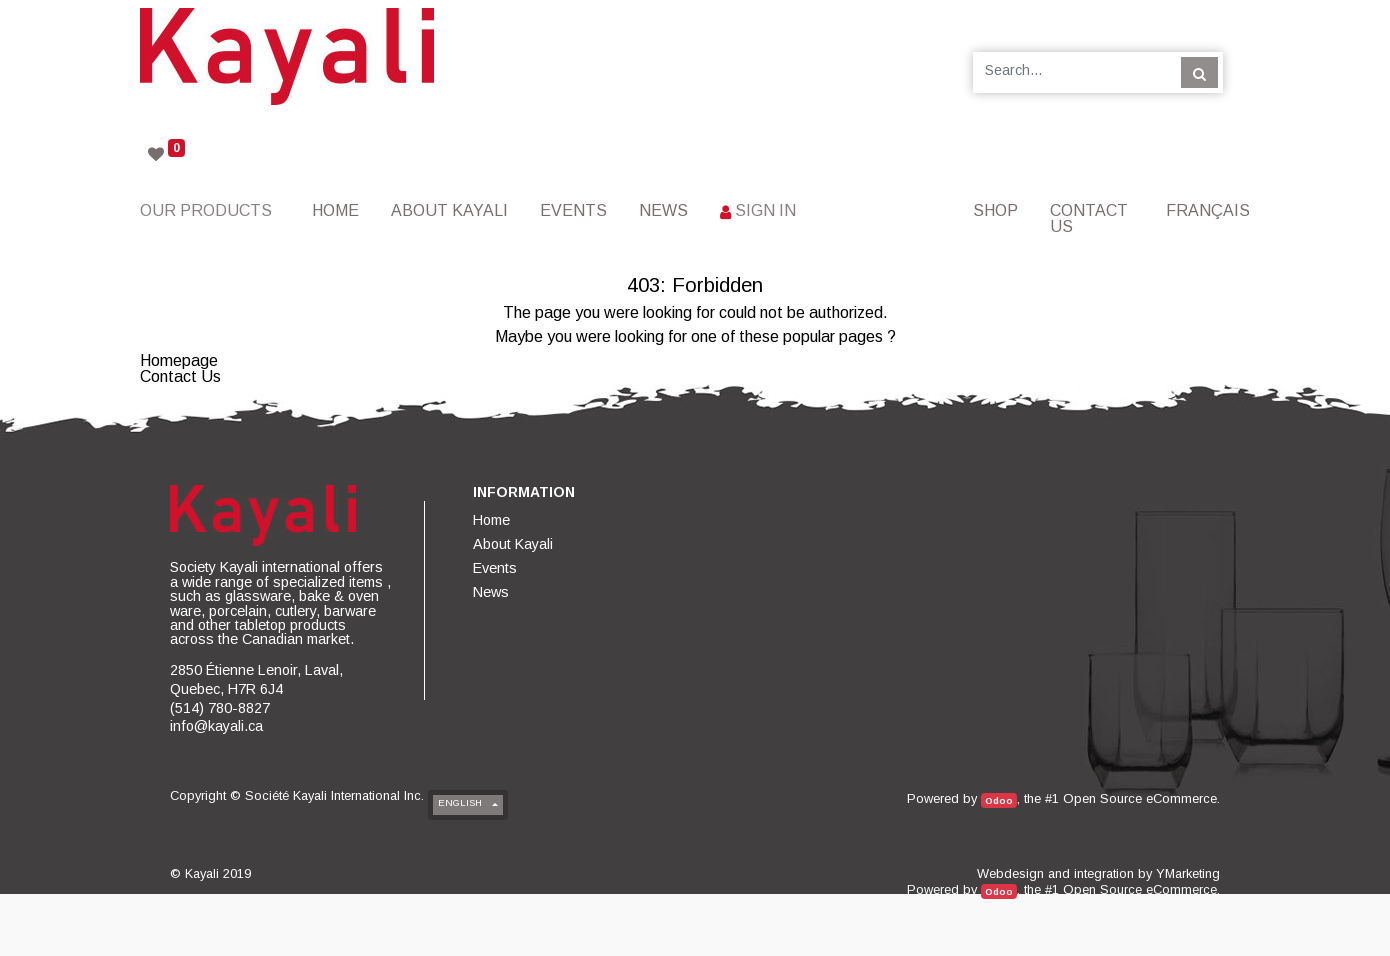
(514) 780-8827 (220, 708)
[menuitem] (335, 210)
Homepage (179, 360)
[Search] (1199, 72)
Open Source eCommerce (1140, 798)
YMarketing (1188, 873)
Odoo (999, 800)
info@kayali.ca (216, 726)
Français (1208, 210)
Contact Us (180, 376)
